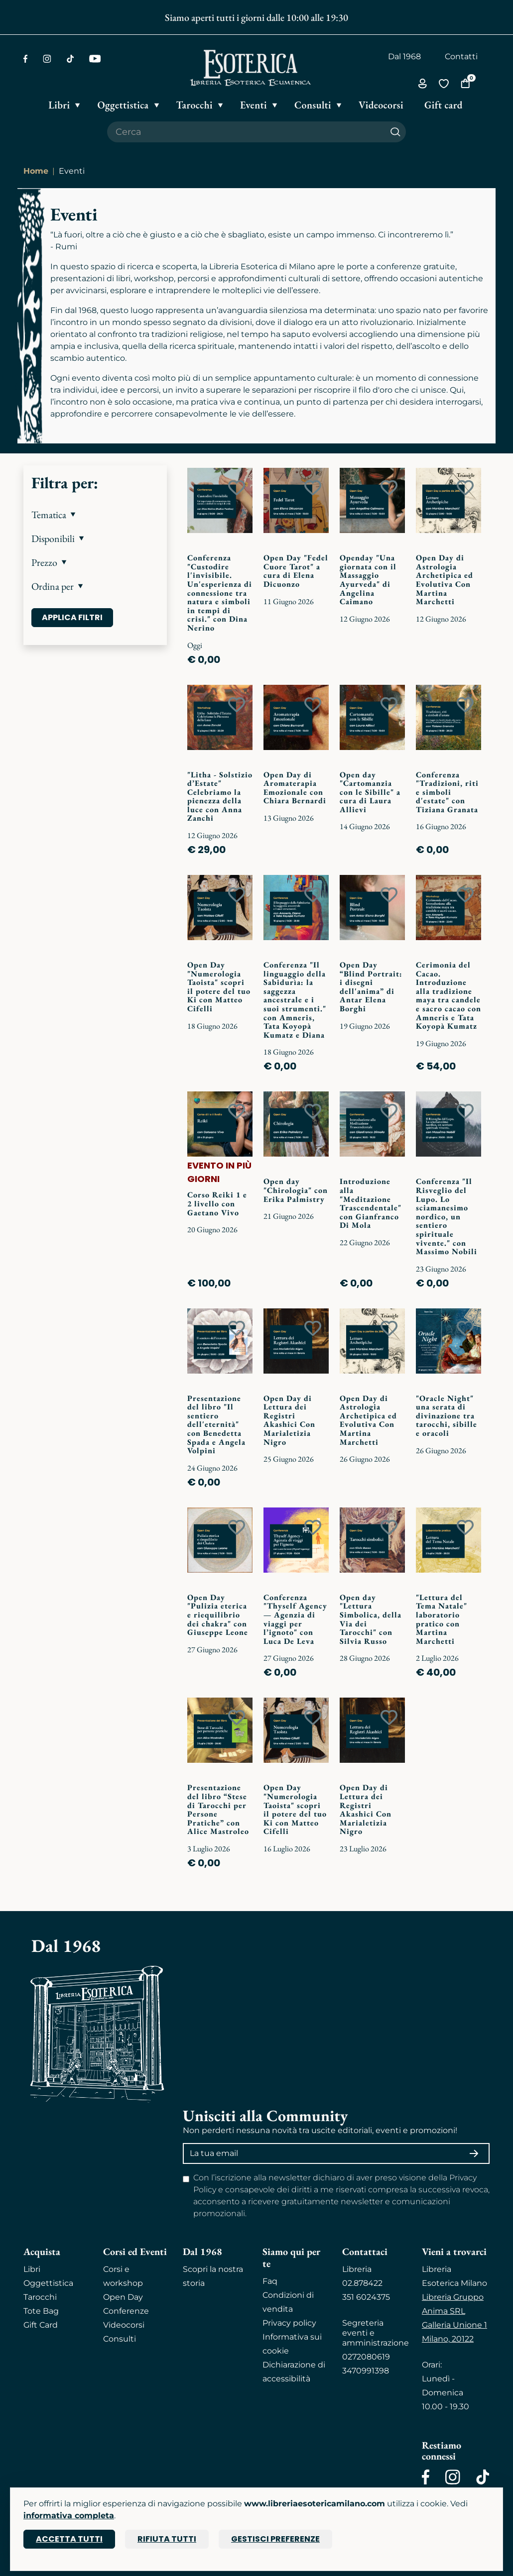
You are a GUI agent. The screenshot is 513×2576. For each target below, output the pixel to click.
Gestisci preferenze (275, 2539)
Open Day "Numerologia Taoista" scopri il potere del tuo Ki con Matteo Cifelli (219, 987)
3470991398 (365, 2370)
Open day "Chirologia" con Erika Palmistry (295, 1190)
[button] (95, 515)
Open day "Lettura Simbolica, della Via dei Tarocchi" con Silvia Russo (370, 1619)
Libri (31, 2269)
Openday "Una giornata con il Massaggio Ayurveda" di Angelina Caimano (368, 579)
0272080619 (366, 2356)
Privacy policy (289, 2323)
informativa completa (68, 2515)
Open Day (123, 2297)
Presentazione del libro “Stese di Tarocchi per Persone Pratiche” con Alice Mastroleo (218, 1809)
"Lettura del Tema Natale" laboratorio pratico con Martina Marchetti (441, 1619)
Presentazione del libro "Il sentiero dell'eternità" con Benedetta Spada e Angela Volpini (216, 1424)
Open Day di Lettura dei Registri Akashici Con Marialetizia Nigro (289, 1420)
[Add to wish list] (236, 487)
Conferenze (126, 2311)
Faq (269, 2281)
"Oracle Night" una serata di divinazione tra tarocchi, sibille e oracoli (446, 1415)
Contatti (461, 56)
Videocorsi (123, 2325)
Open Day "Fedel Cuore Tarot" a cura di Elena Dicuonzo (295, 570)
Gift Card (40, 2325)
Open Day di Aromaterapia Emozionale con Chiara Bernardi (294, 787)
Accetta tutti (69, 2539)
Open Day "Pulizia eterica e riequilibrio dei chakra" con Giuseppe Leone (217, 1614)
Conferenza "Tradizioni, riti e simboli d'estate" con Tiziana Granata (447, 792)
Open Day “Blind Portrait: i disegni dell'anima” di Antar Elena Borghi (371, 987)
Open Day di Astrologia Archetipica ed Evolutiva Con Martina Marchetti (444, 579)
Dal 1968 (404, 56)
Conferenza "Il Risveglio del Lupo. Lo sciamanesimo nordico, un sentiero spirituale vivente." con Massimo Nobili (446, 1216)
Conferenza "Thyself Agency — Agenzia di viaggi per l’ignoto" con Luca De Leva (295, 1619)
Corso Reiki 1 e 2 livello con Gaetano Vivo (217, 1203)
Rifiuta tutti (166, 2539)
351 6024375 (366, 2297)
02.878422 (362, 2283)
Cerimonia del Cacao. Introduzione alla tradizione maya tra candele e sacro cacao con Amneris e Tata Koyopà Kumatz (448, 995)
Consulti (119, 2339)
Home (35, 171)
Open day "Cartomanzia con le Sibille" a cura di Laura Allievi (370, 792)
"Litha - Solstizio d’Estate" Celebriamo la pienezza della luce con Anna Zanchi (220, 796)
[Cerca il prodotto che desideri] (246, 131)
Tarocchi (40, 2297)
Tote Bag (41, 2311)
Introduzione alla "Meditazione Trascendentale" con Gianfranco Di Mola (370, 1203)
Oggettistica (48, 2283)
